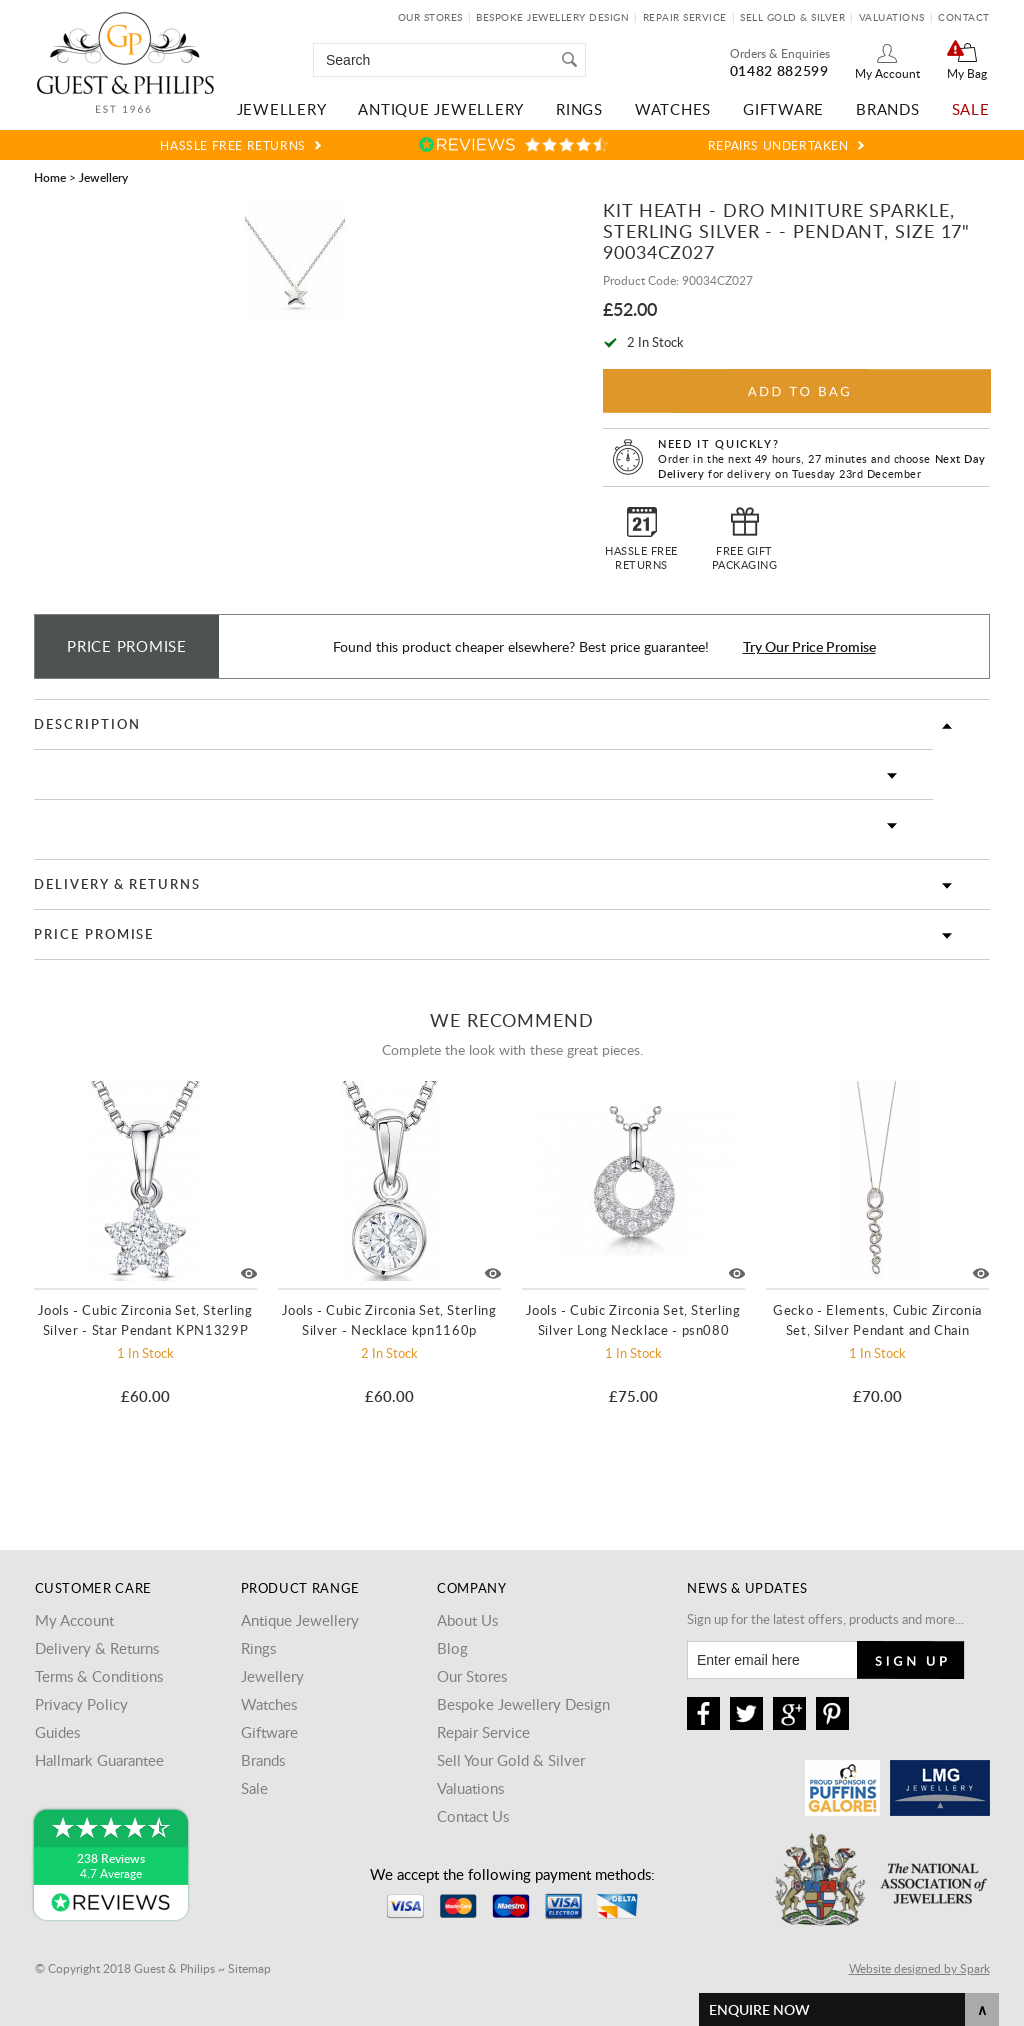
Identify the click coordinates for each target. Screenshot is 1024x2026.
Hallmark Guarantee (99, 1760)
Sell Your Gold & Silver (511, 1760)
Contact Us (473, 1816)
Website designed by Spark (919, 1968)
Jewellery (282, 109)
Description (87, 724)
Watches (673, 109)
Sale (971, 109)
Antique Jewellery (441, 109)
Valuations (892, 17)
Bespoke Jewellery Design (552, 17)
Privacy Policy (81, 1704)
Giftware (783, 109)
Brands (888, 109)
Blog (452, 1648)
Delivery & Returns (117, 884)
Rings (579, 109)
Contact (964, 17)
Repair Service (685, 17)
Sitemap (249, 1968)
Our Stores (430, 17)
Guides (57, 1732)
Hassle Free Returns (232, 145)
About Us (467, 1620)
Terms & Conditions (99, 1676)
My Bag (967, 73)
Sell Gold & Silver (792, 17)
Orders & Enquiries (780, 53)
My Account (887, 73)
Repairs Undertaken (778, 145)
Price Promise (94, 934)
